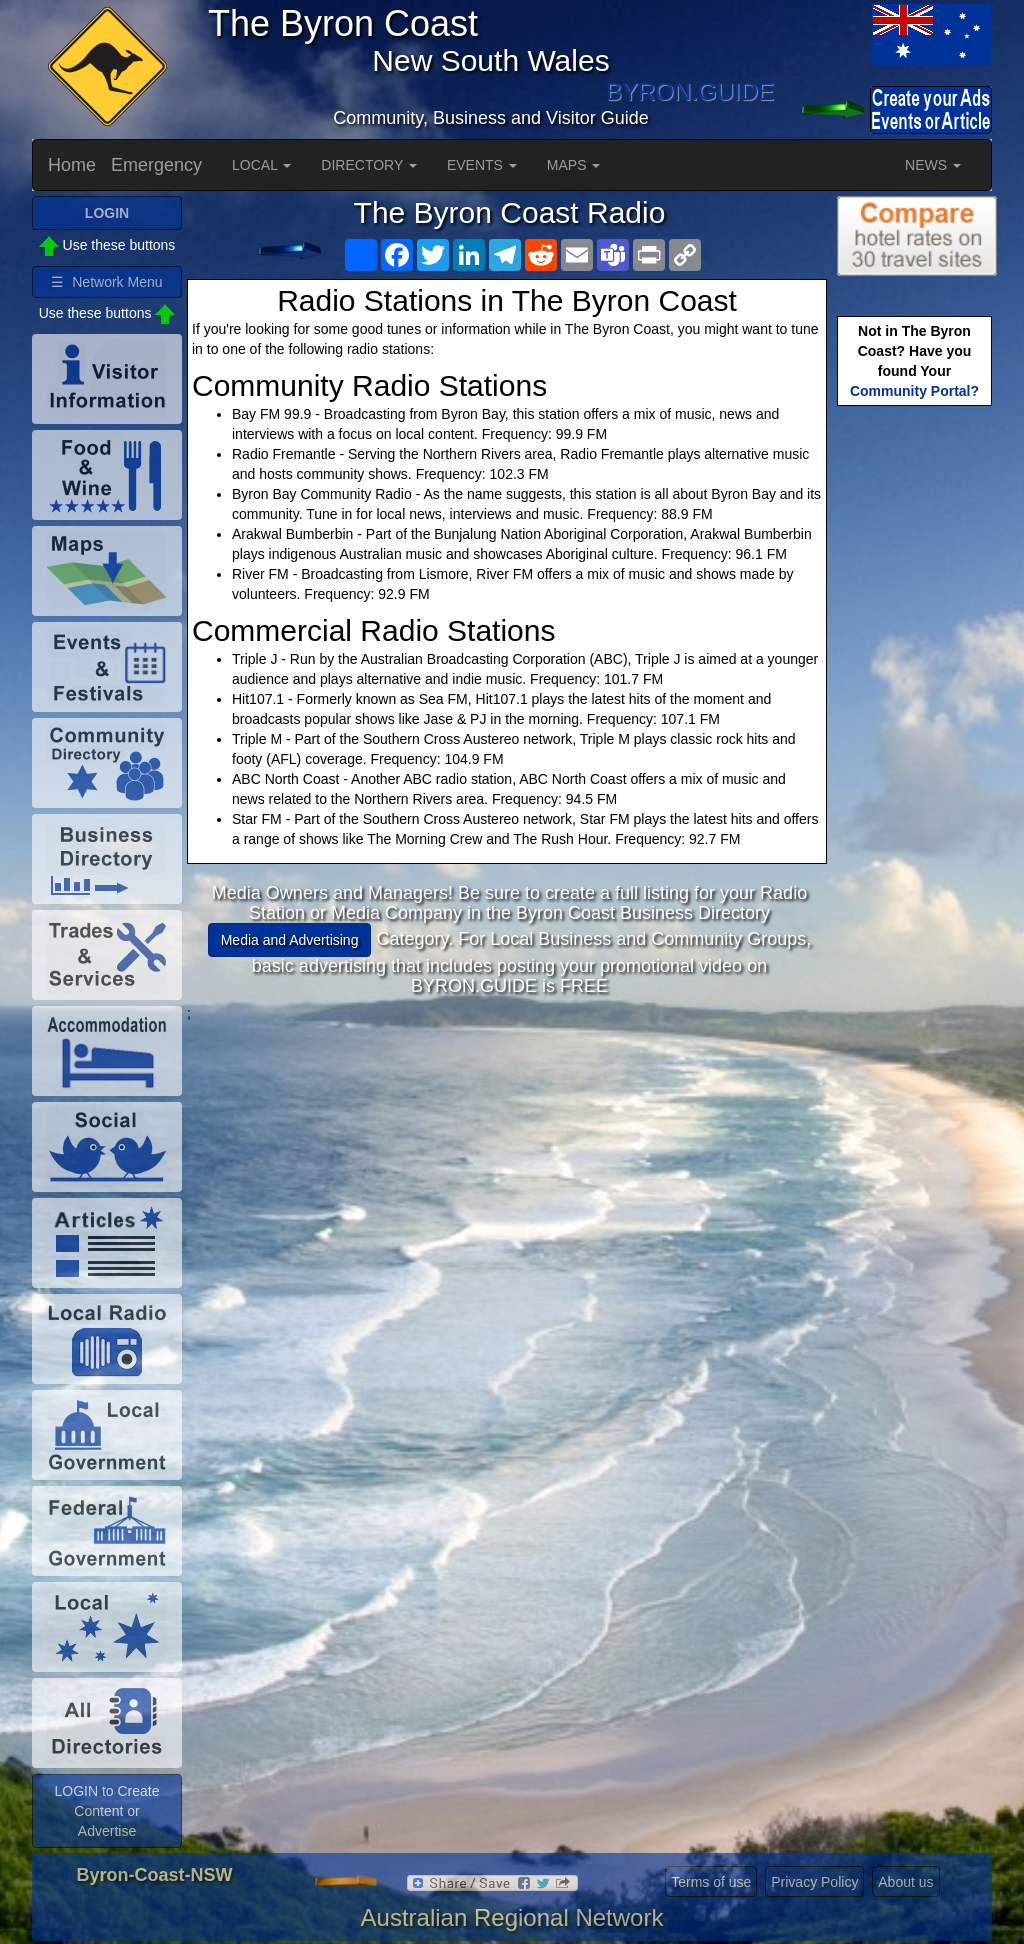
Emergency (156, 165)
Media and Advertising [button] (290, 940)
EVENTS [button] (482, 165)
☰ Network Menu (106, 282)
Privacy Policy (814, 1882)
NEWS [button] (933, 165)
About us (905, 1882)
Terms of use (711, 1882)
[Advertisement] (510, 1163)
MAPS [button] (574, 165)
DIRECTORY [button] (369, 165)
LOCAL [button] (261, 165)
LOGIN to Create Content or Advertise (106, 1811)
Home (72, 165)
